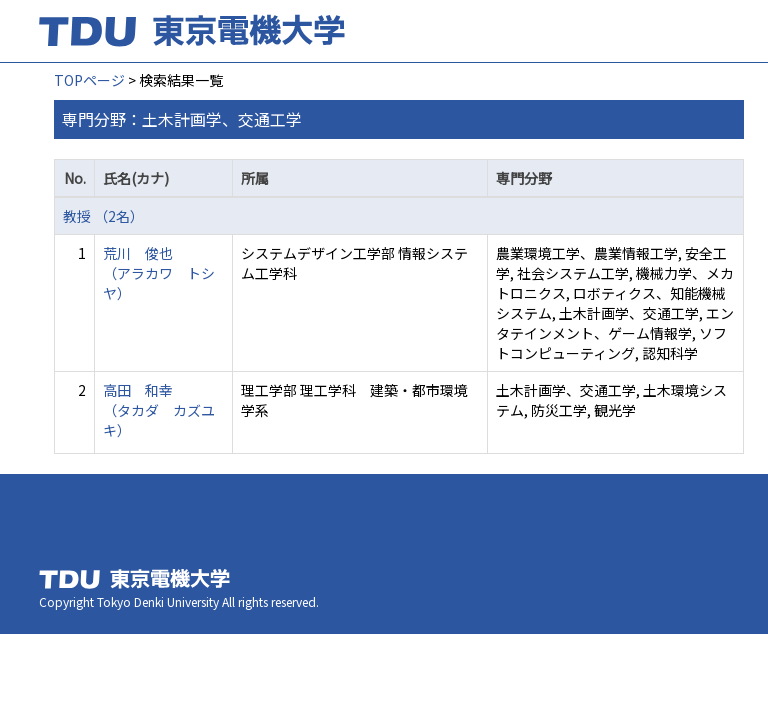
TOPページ (89, 80)
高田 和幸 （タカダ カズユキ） (159, 410)
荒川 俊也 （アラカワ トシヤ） (159, 273)
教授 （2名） (103, 216)
